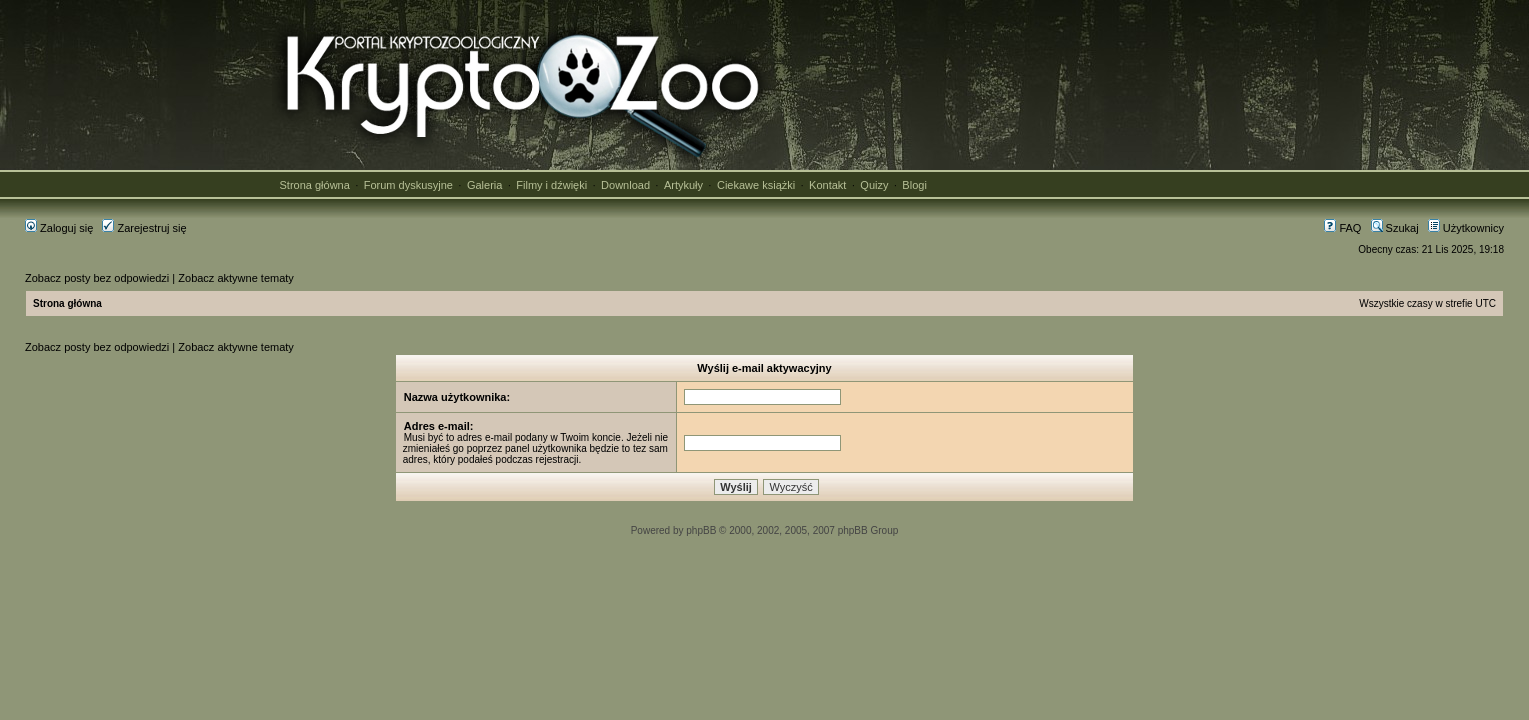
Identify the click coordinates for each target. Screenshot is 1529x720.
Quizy (874, 185)
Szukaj (1395, 228)
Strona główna (315, 185)
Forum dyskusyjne (408, 185)
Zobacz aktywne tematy (236, 278)
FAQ (1342, 228)
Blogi (914, 185)
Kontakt (827, 185)
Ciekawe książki (756, 185)
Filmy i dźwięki (551, 185)
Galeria (484, 185)
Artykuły (683, 185)
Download (625, 185)
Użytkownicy (1466, 228)
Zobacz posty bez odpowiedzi (97, 278)
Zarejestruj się (144, 228)
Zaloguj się (59, 228)
